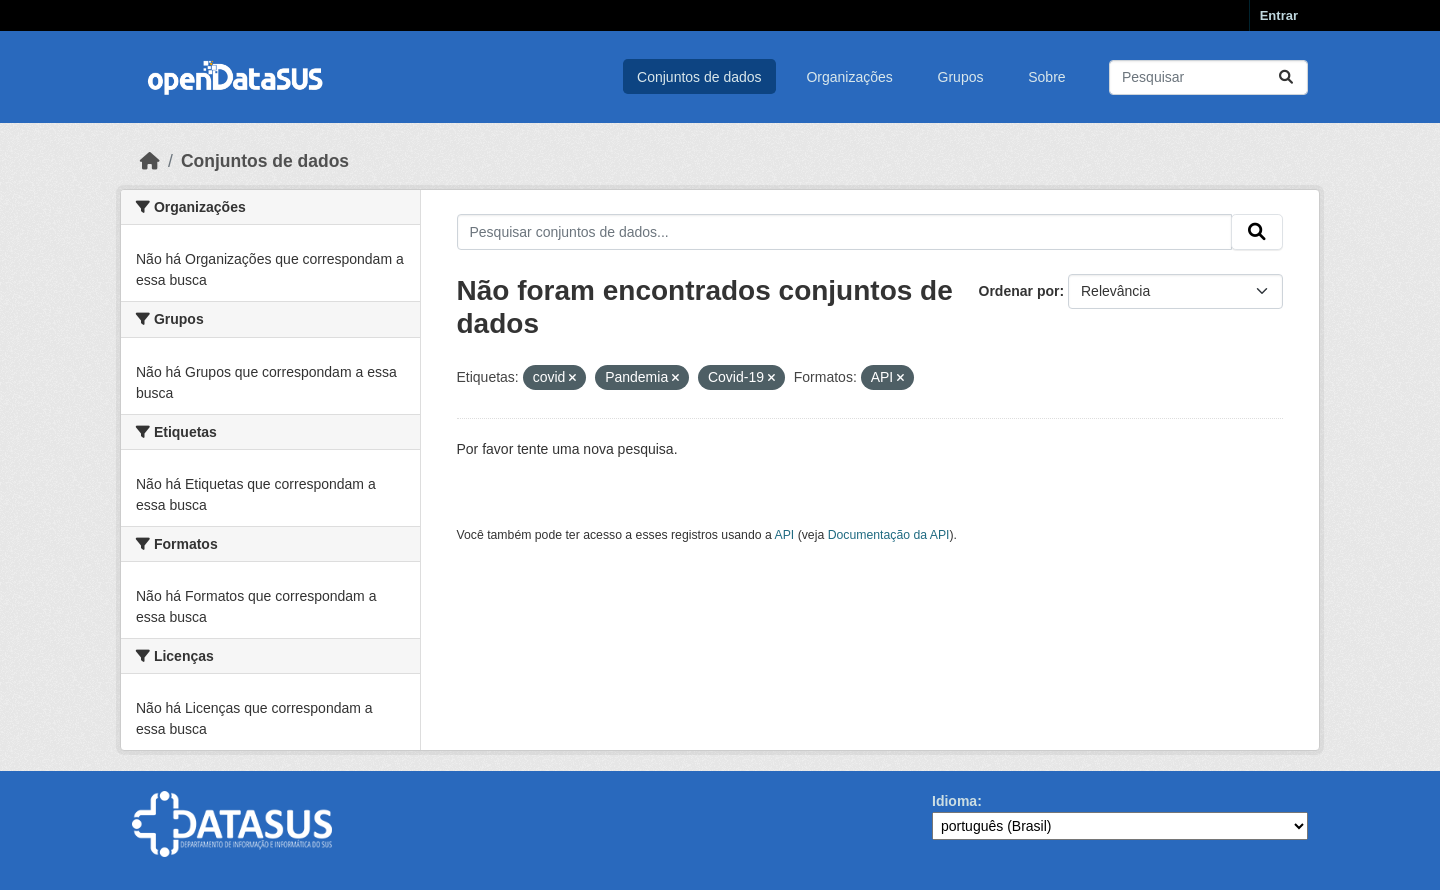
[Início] (150, 161)
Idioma (954, 801)
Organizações (849, 77)
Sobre (1046, 77)
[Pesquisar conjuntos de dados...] (1208, 77)
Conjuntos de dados (699, 77)
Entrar (1279, 15)
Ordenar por (1019, 291)
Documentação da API (889, 535)
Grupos (961, 77)
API (785, 535)
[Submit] (1286, 77)
